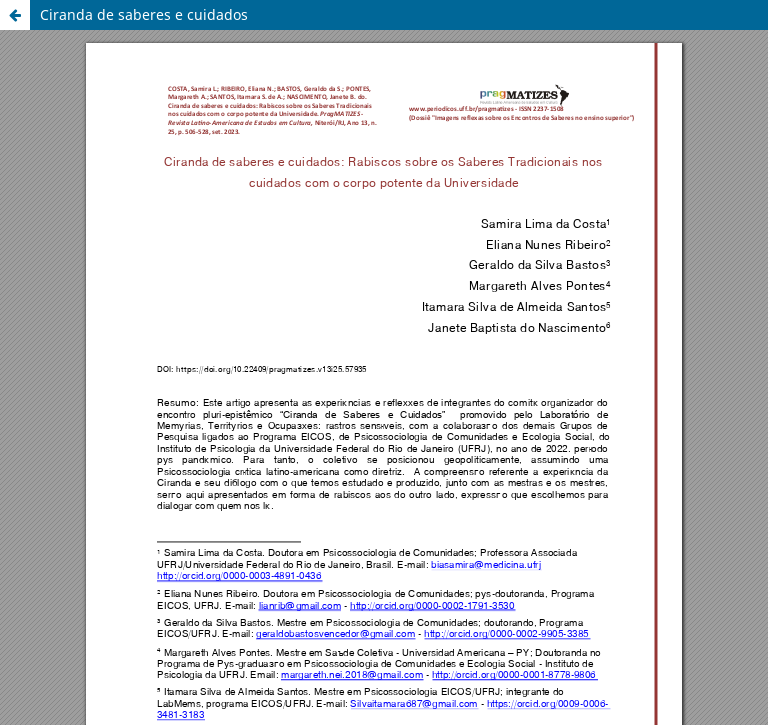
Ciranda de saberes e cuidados (144, 14)
